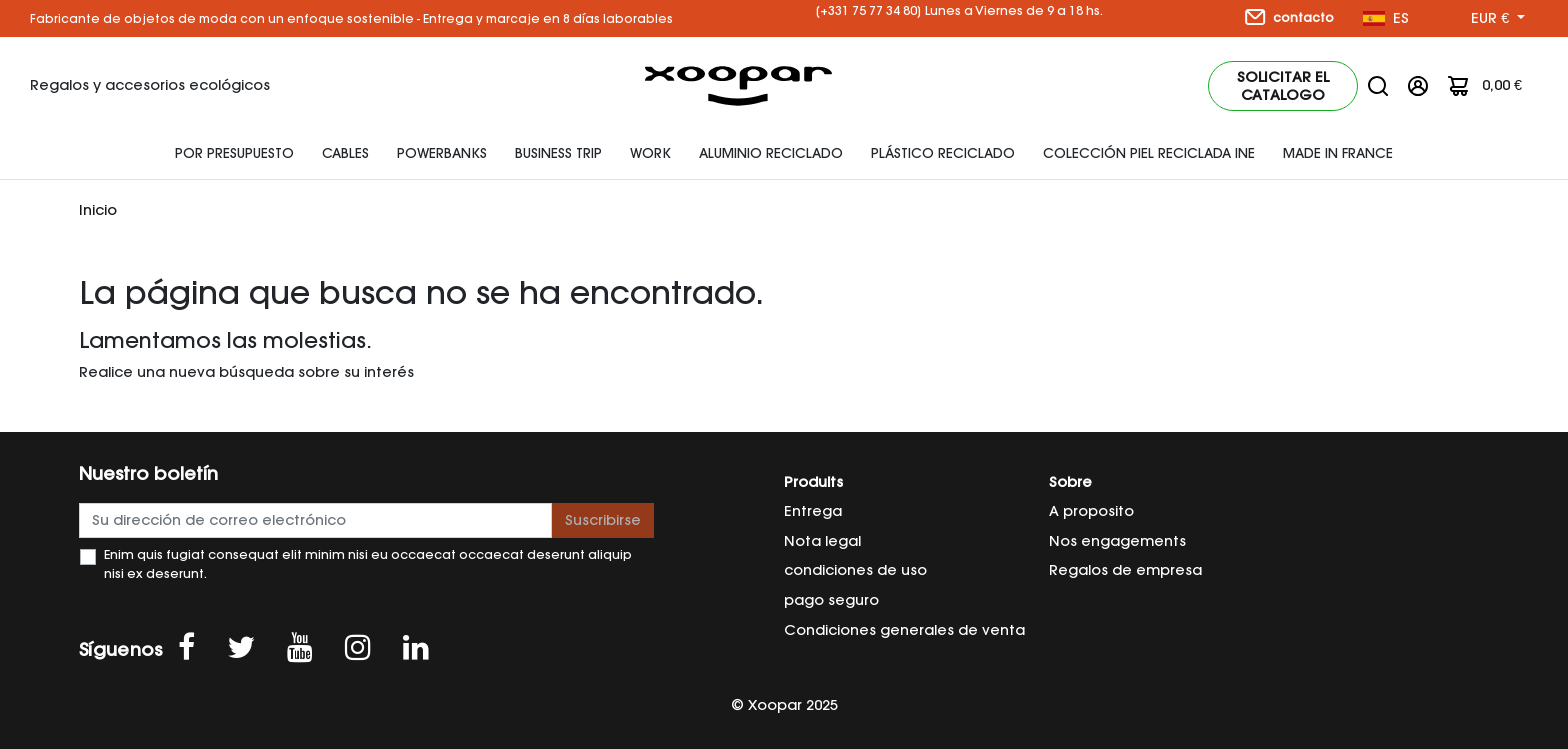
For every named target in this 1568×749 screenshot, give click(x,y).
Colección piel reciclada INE (1149, 153)
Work (650, 153)
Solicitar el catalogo (1283, 86)
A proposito (1091, 511)
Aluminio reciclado (771, 153)
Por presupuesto (234, 153)
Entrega (813, 511)
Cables (345, 153)
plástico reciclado (943, 153)
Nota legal (822, 541)
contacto (1289, 17)
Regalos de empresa (1125, 570)
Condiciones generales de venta (904, 630)
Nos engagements (1117, 541)
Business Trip (558, 153)
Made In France (1338, 153)
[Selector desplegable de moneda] (1498, 19)
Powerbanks (442, 153)
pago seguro (831, 600)
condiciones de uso (855, 570)
